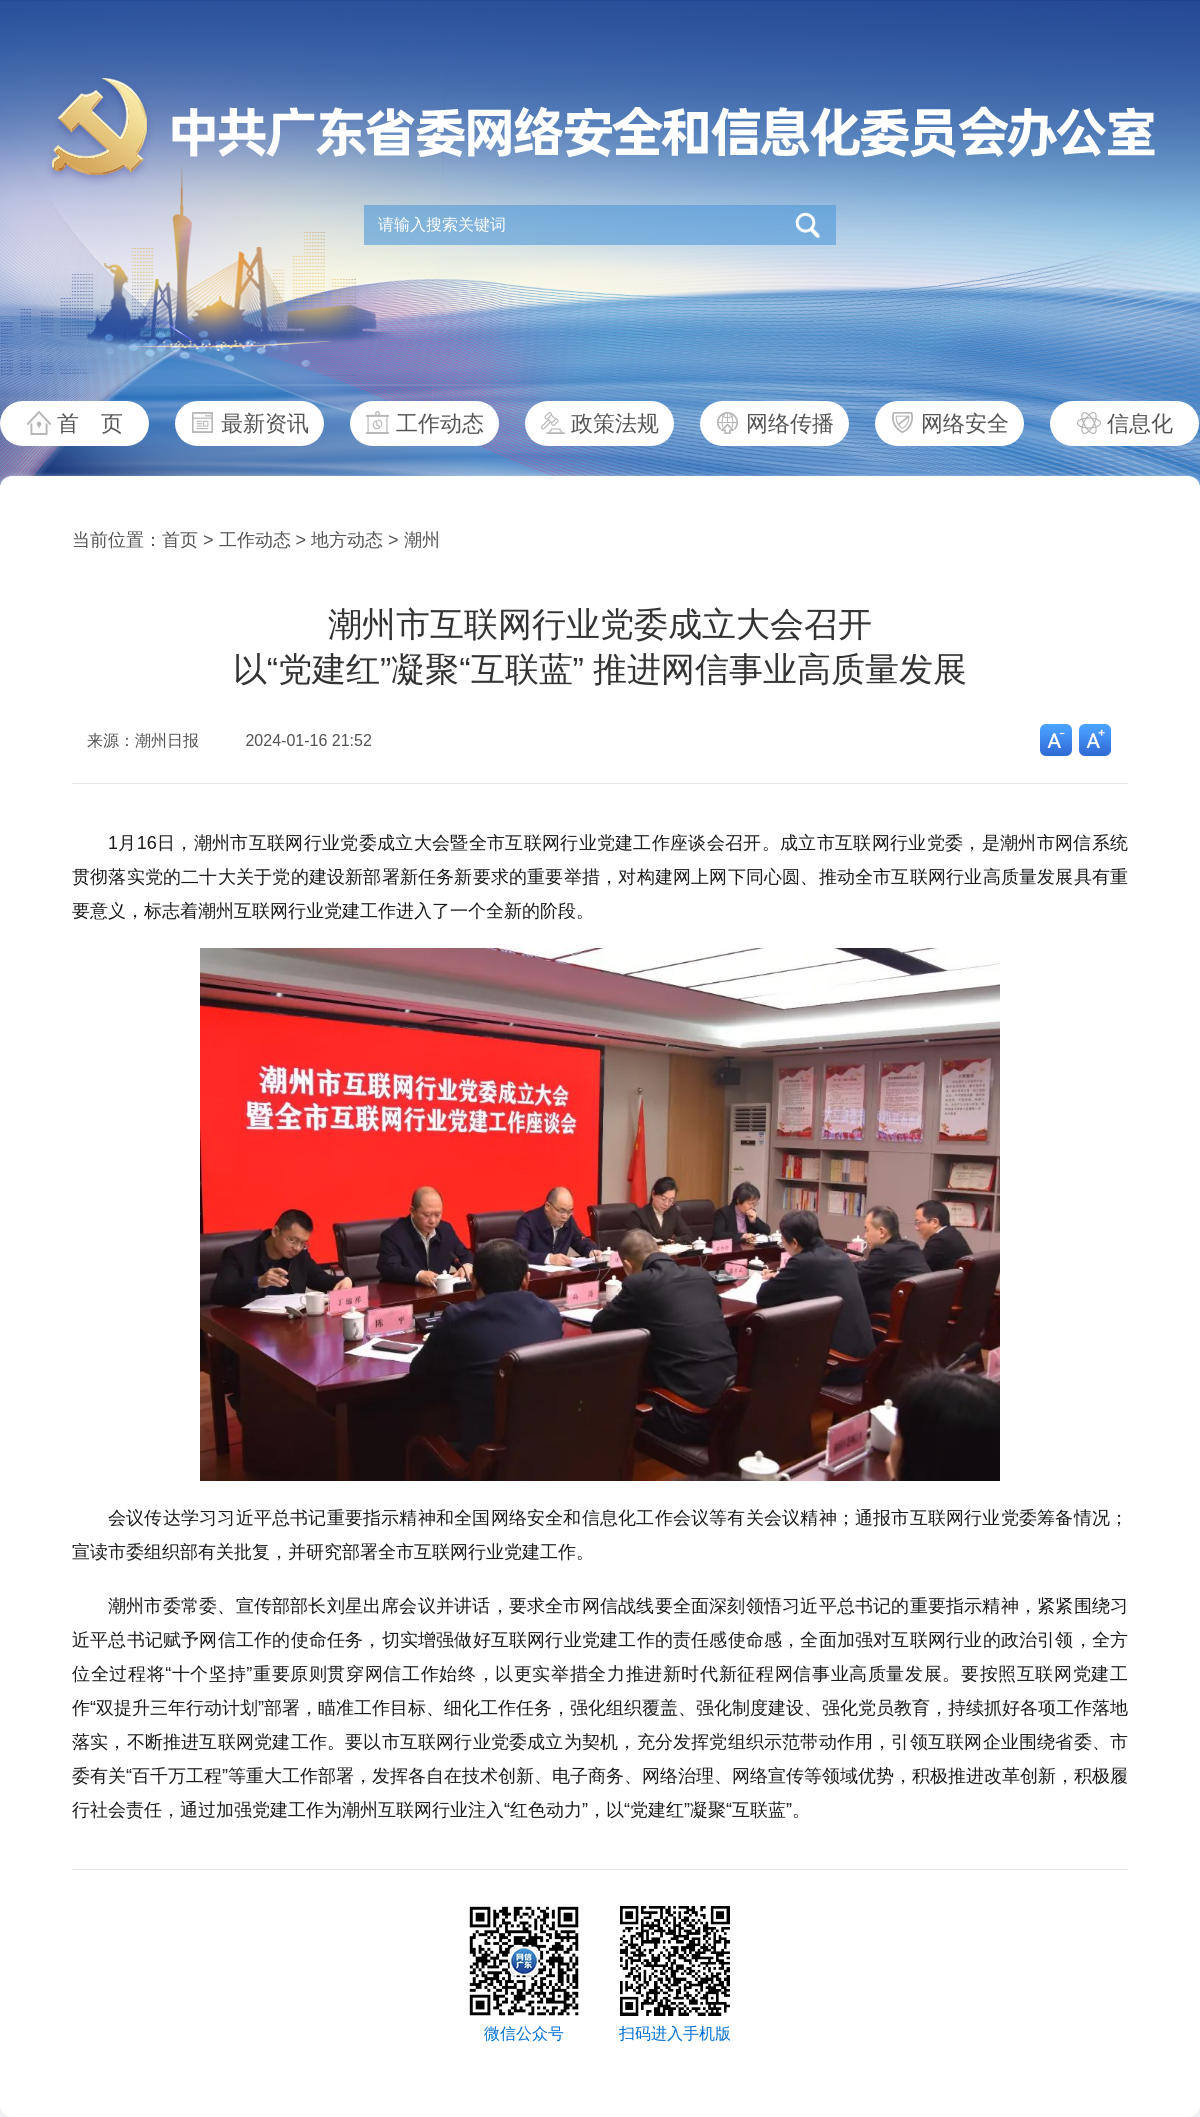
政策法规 (615, 423)
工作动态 (440, 423)
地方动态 (347, 540)
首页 (180, 540)
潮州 (422, 540)
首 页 (90, 423)
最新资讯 (265, 423)
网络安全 (965, 423)
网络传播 (790, 423)
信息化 (1140, 423)
